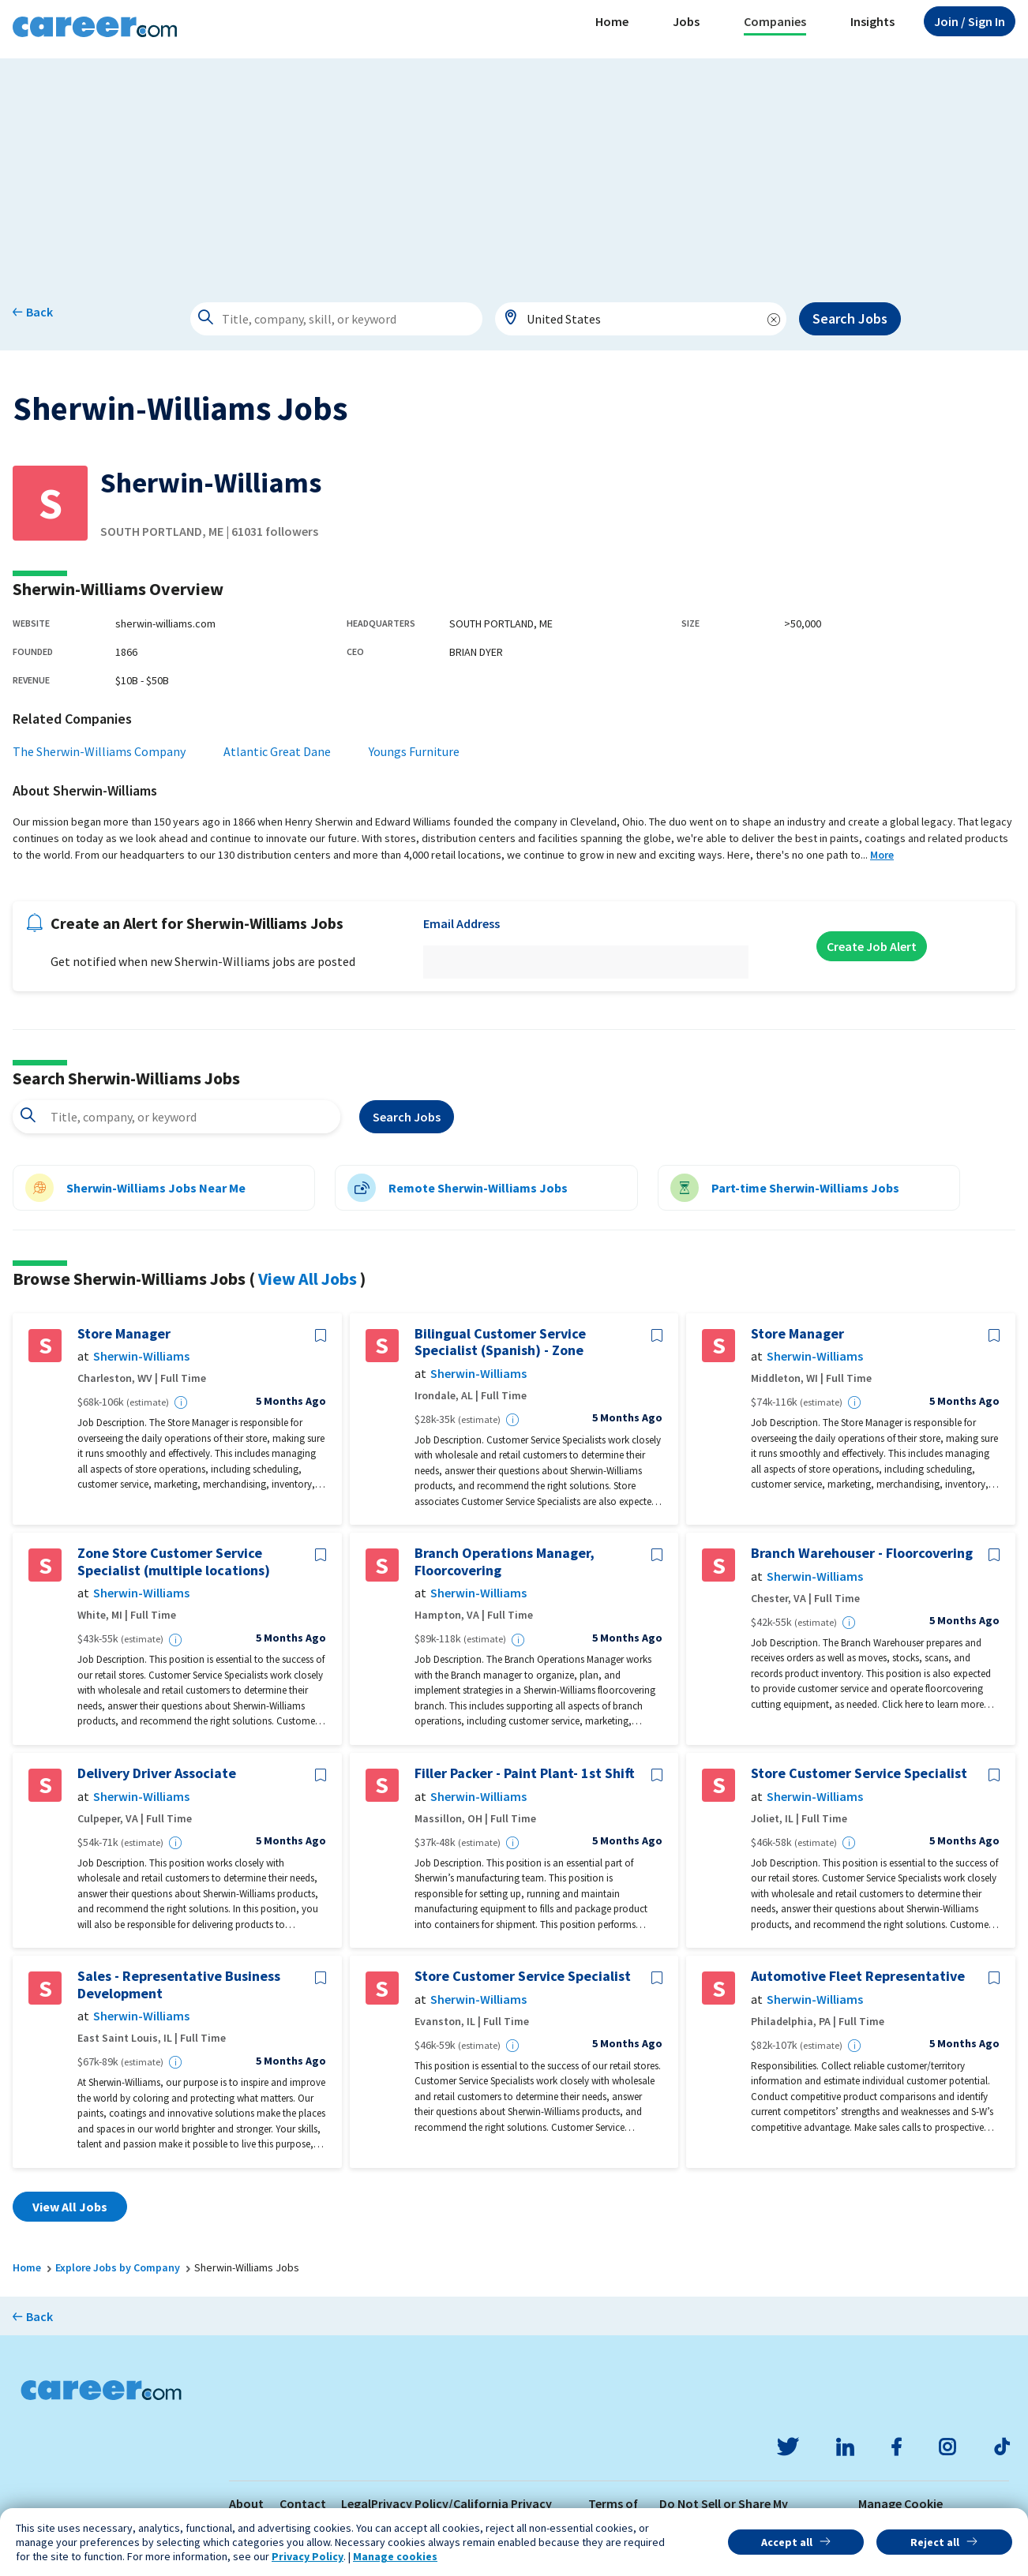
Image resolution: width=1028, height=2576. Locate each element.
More (882, 855)
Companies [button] (775, 21)
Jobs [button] (686, 21)
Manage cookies (395, 2556)
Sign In (969, 21)
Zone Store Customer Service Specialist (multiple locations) (173, 1561)
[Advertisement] (514, 168)
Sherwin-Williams (141, 1356)
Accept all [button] (786, 2542)
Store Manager (124, 1333)
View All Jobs (307, 1278)
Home (611, 21)
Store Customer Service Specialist (859, 1773)
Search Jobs (849, 318)
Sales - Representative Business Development (178, 1984)
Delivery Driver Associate (156, 1773)
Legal (356, 2503)
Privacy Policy (307, 2556)
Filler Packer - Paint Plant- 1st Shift (525, 1773)
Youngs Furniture (414, 751)
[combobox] (641, 318)
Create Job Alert (872, 946)
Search (407, 1116)
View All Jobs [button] (69, 2207)
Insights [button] (872, 21)
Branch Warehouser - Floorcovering (862, 1553)
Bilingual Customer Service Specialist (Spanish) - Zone (500, 1342)
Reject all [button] (934, 2542)
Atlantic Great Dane (277, 751)
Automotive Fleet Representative (858, 1976)
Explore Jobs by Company (117, 2267)
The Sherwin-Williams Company (99, 751)
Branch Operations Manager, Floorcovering (505, 1561)
